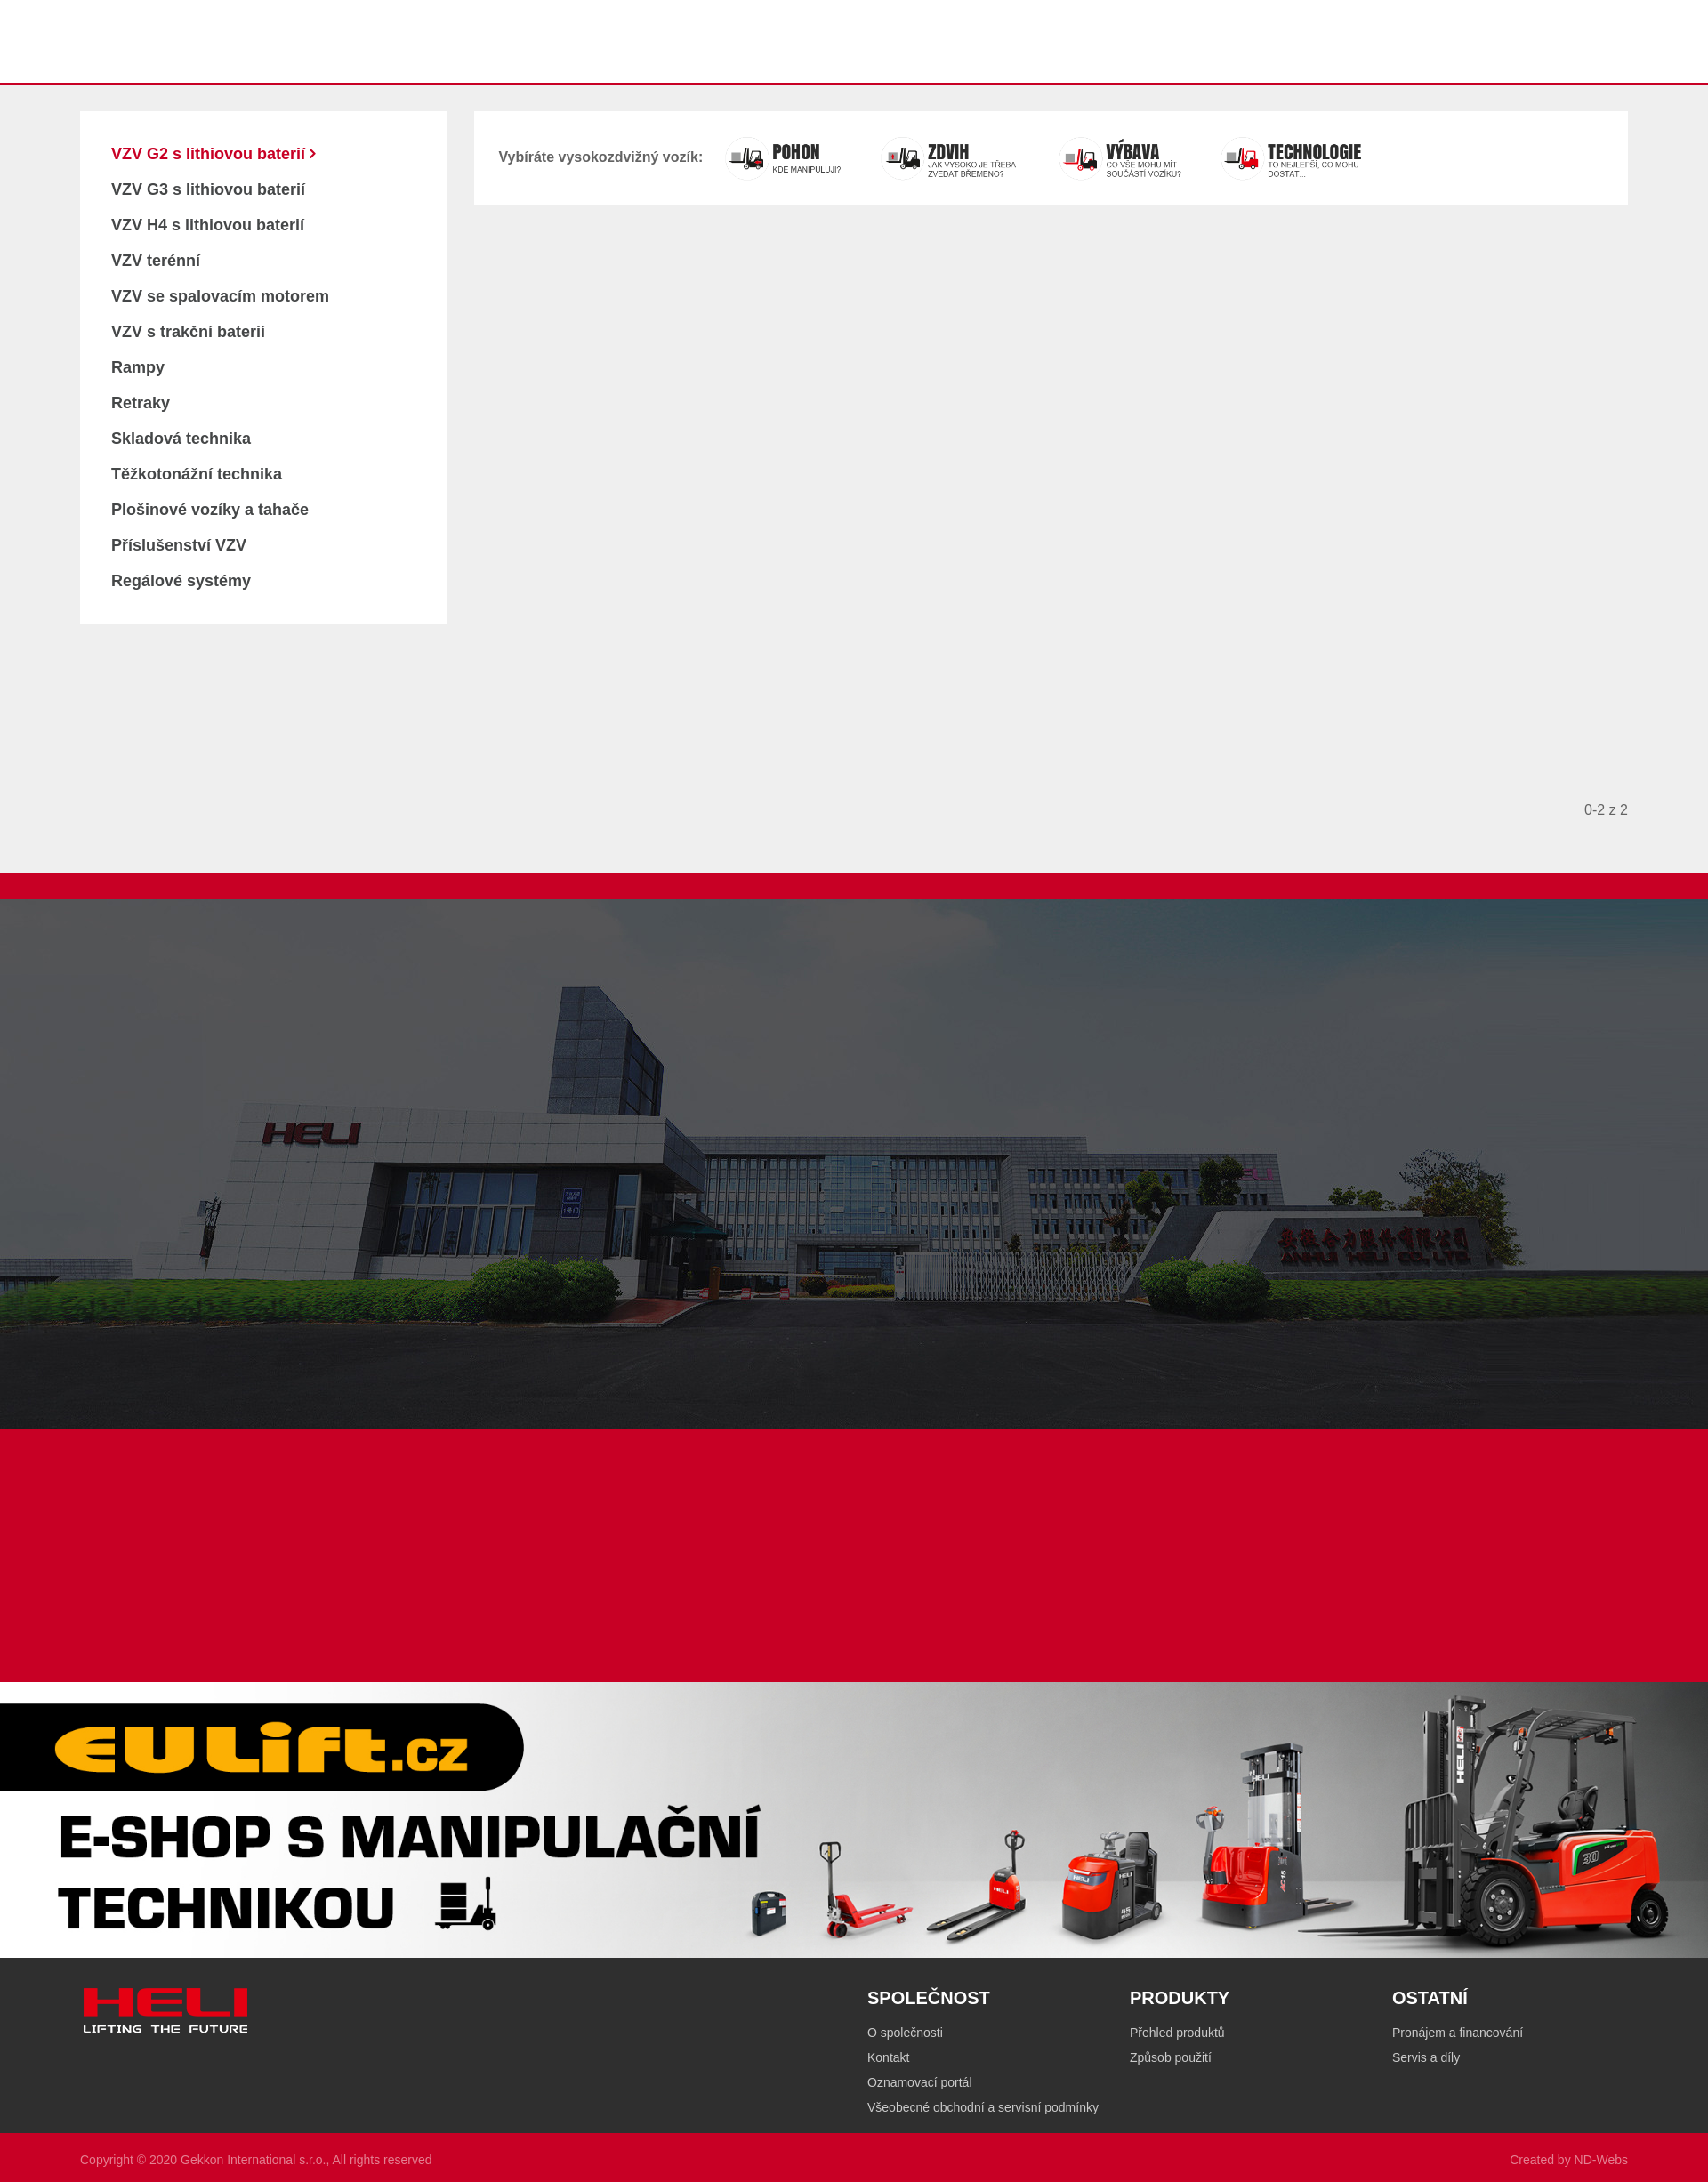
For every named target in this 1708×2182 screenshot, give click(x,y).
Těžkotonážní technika (196, 474)
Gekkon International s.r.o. (253, 2160)
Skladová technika (181, 438)
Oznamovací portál (919, 2082)
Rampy (138, 367)
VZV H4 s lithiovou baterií (207, 225)
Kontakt (888, 2057)
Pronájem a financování (1457, 2032)
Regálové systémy (181, 581)
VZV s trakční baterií (188, 332)
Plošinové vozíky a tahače (210, 510)
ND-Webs (1601, 2160)
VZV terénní (155, 261)
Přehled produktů (1177, 2032)
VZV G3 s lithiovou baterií (208, 189)
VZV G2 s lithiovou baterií (210, 154)
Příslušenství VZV (178, 545)
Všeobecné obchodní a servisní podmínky (983, 2107)
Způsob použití (1171, 2057)
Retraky (140, 403)
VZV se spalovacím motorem (220, 296)
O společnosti (905, 2032)
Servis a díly (1426, 2057)
